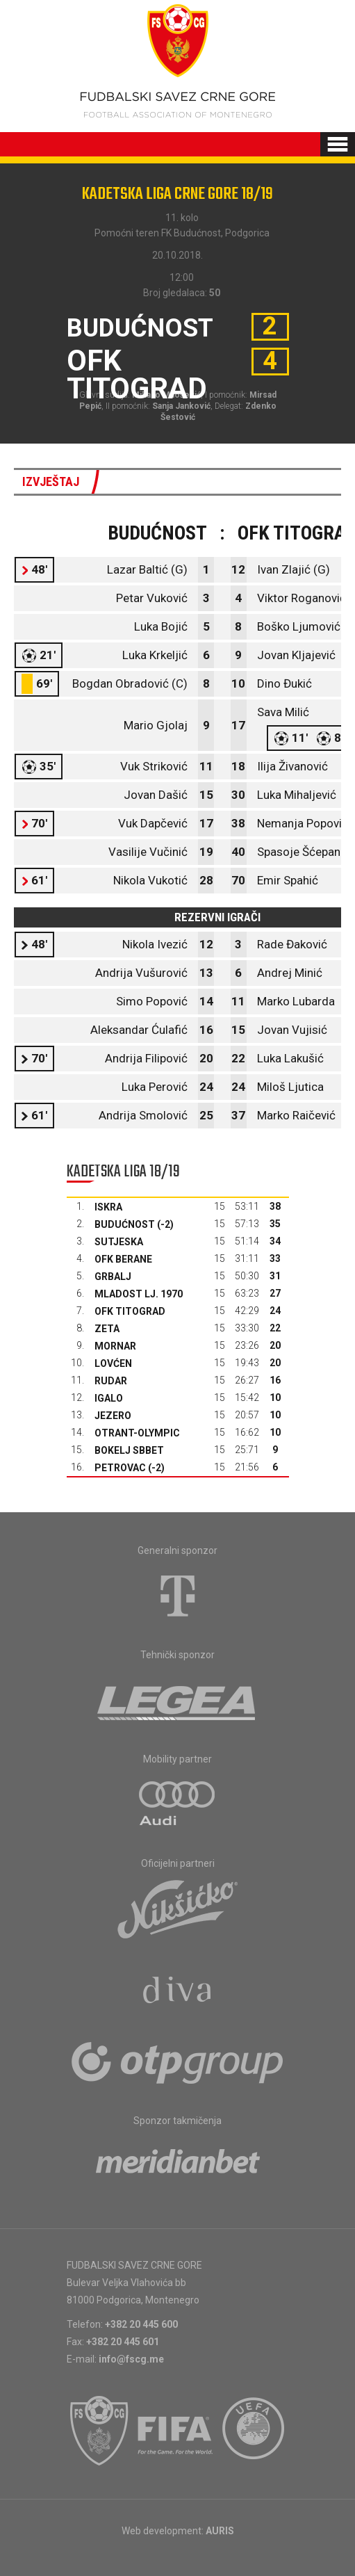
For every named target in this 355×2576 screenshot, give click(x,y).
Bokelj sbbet (129, 1450)
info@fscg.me (131, 2359)
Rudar (110, 1380)
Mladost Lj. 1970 (138, 1293)
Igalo (108, 1398)
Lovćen (113, 1363)
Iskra (108, 1207)
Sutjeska (118, 1241)
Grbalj (112, 1276)
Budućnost (124, 1224)
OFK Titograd (129, 1311)
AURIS (220, 2530)
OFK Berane (123, 1259)
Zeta (106, 1328)
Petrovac (120, 1467)
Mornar (115, 1346)
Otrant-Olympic (137, 1433)
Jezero (112, 1415)
